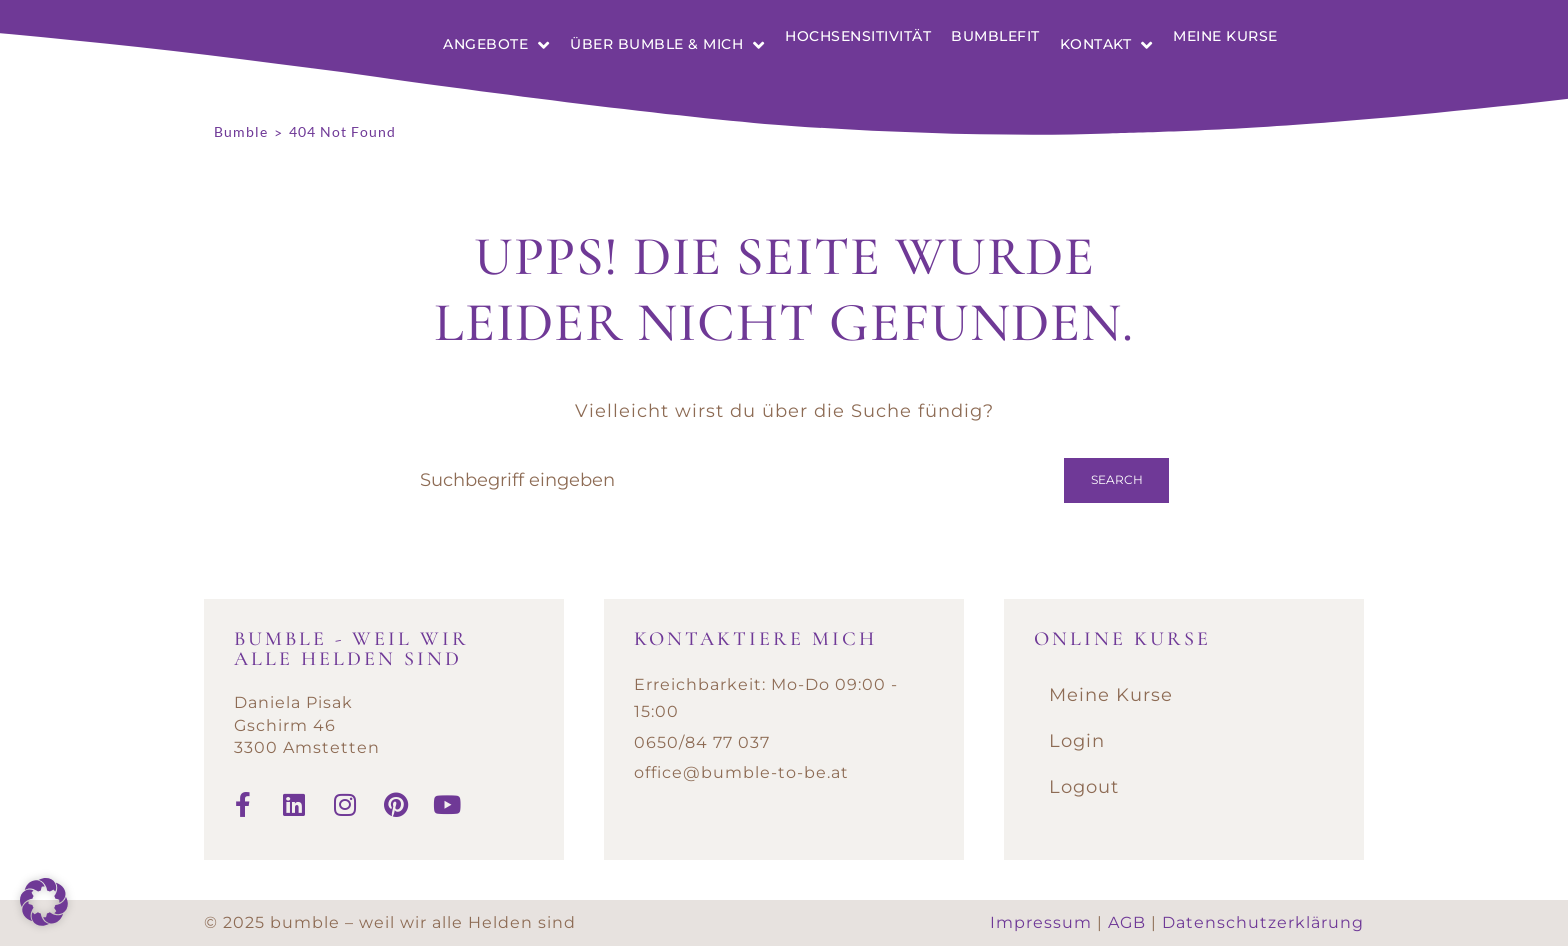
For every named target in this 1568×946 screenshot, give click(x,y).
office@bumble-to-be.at (741, 772)
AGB (1127, 922)
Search (1117, 479)
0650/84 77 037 (702, 742)
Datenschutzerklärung (1263, 922)
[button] (44, 902)
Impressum (1041, 922)
